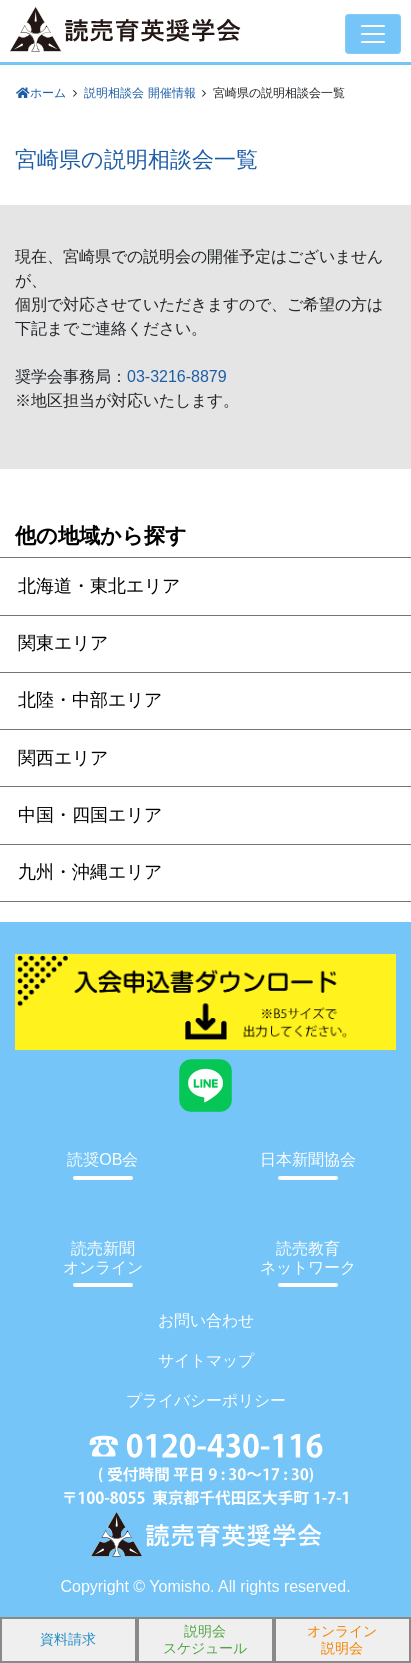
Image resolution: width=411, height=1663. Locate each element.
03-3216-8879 (177, 376)
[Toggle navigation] (373, 34)
